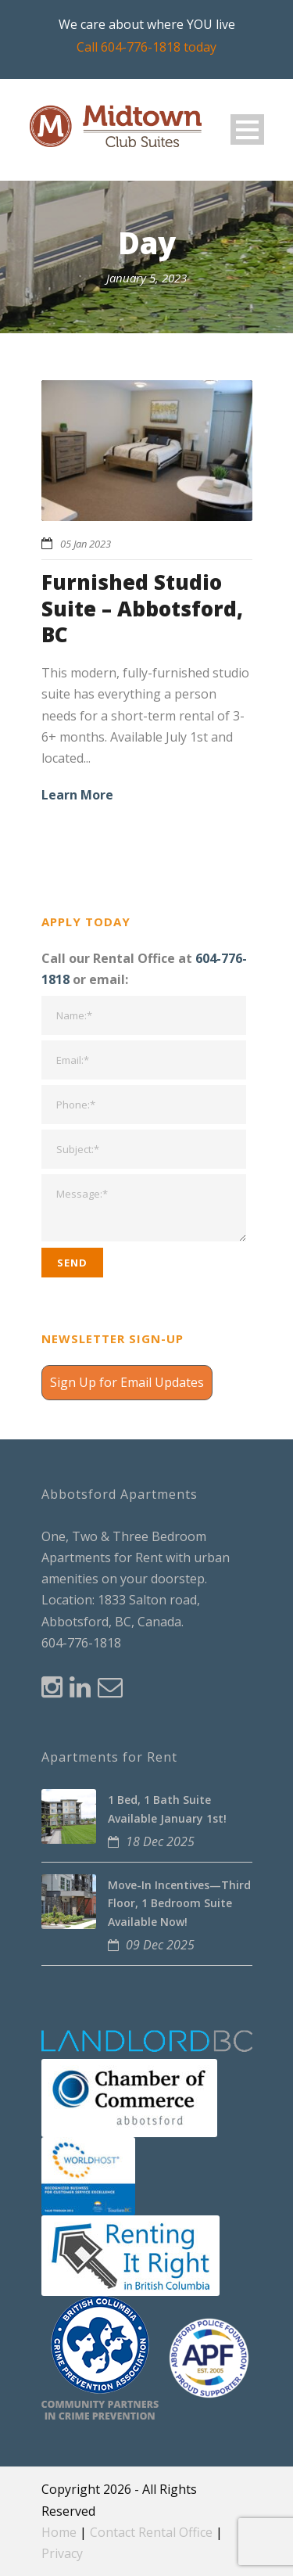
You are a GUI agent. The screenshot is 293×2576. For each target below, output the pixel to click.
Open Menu (247, 129)
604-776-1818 (81, 1642)
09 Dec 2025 (160, 1944)
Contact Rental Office (151, 2532)
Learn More (77, 794)
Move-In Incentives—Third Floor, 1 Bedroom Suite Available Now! (179, 1903)
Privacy (62, 2553)
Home (59, 2532)
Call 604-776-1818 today (146, 47)
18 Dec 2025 (160, 1841)
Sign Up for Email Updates (127, 1382)
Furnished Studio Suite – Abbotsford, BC (142, 608)
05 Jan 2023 (85, 544)
